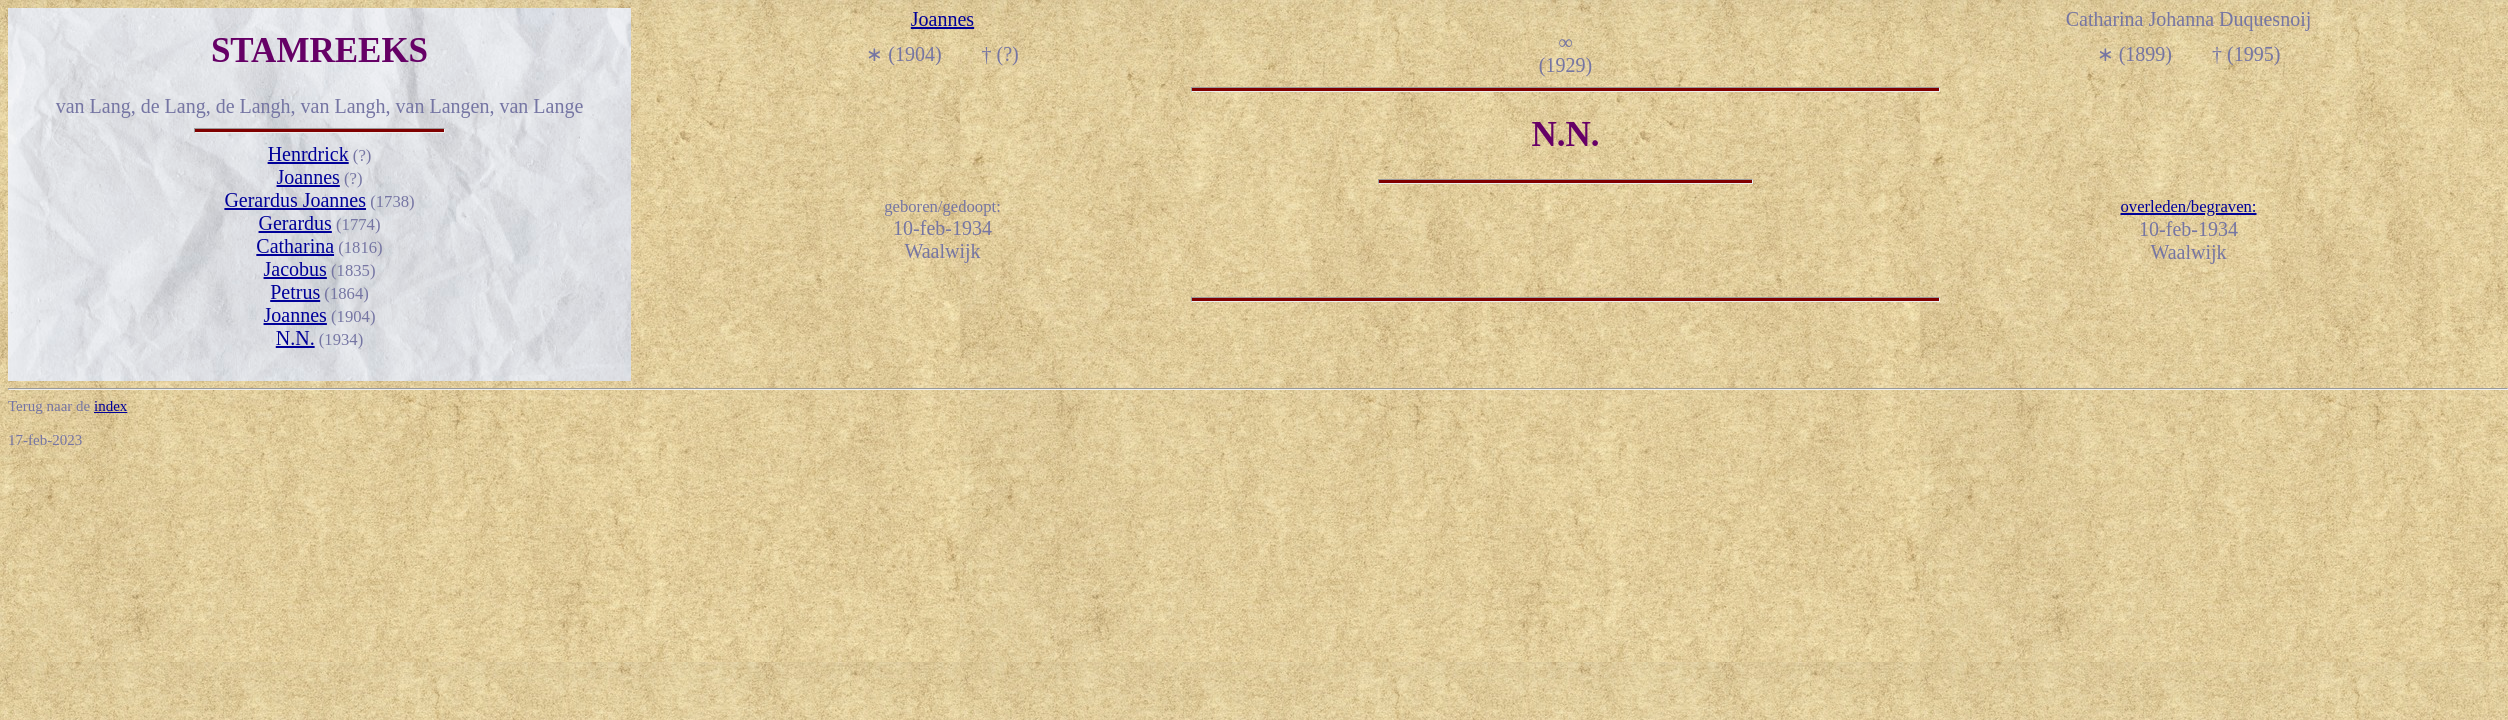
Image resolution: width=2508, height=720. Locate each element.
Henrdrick (308, 154)
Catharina (295, 246)
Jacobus (295, 269)
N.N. (295, 338)
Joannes (308, 177)
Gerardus (295, 223)
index (110, 406)
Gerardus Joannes (295, 200)
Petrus (295, 292)
